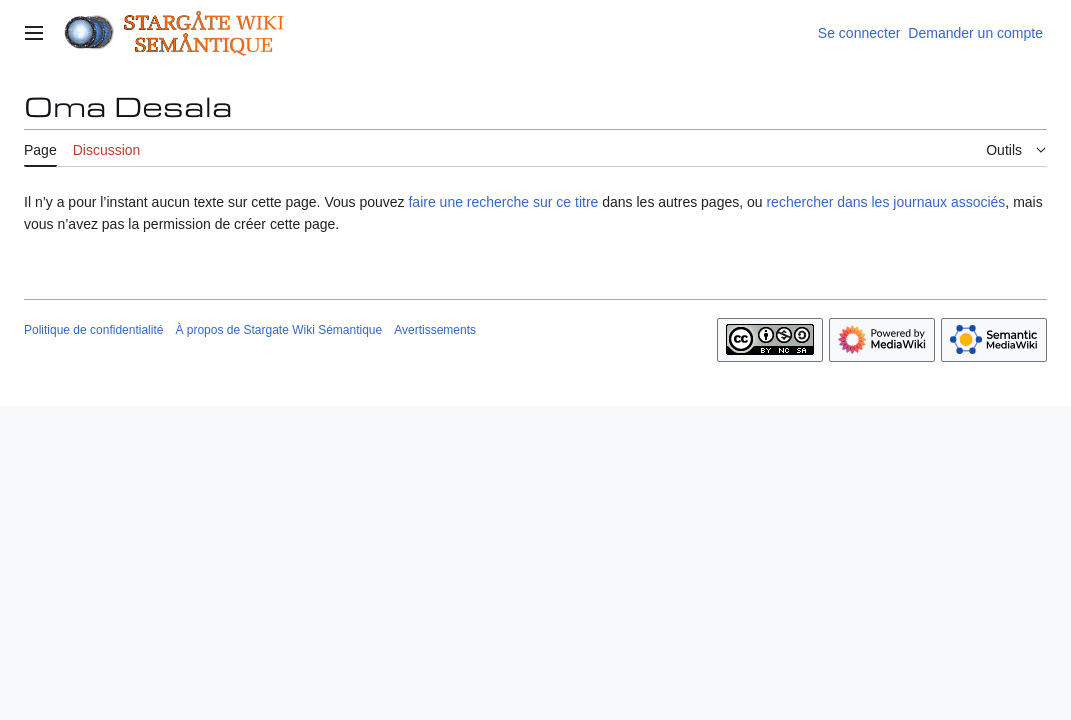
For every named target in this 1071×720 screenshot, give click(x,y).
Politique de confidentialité (93, 330)
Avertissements (435, 330)
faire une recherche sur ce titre (503, 202)
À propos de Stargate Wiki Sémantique (278, 330)
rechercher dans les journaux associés (885, 202)
